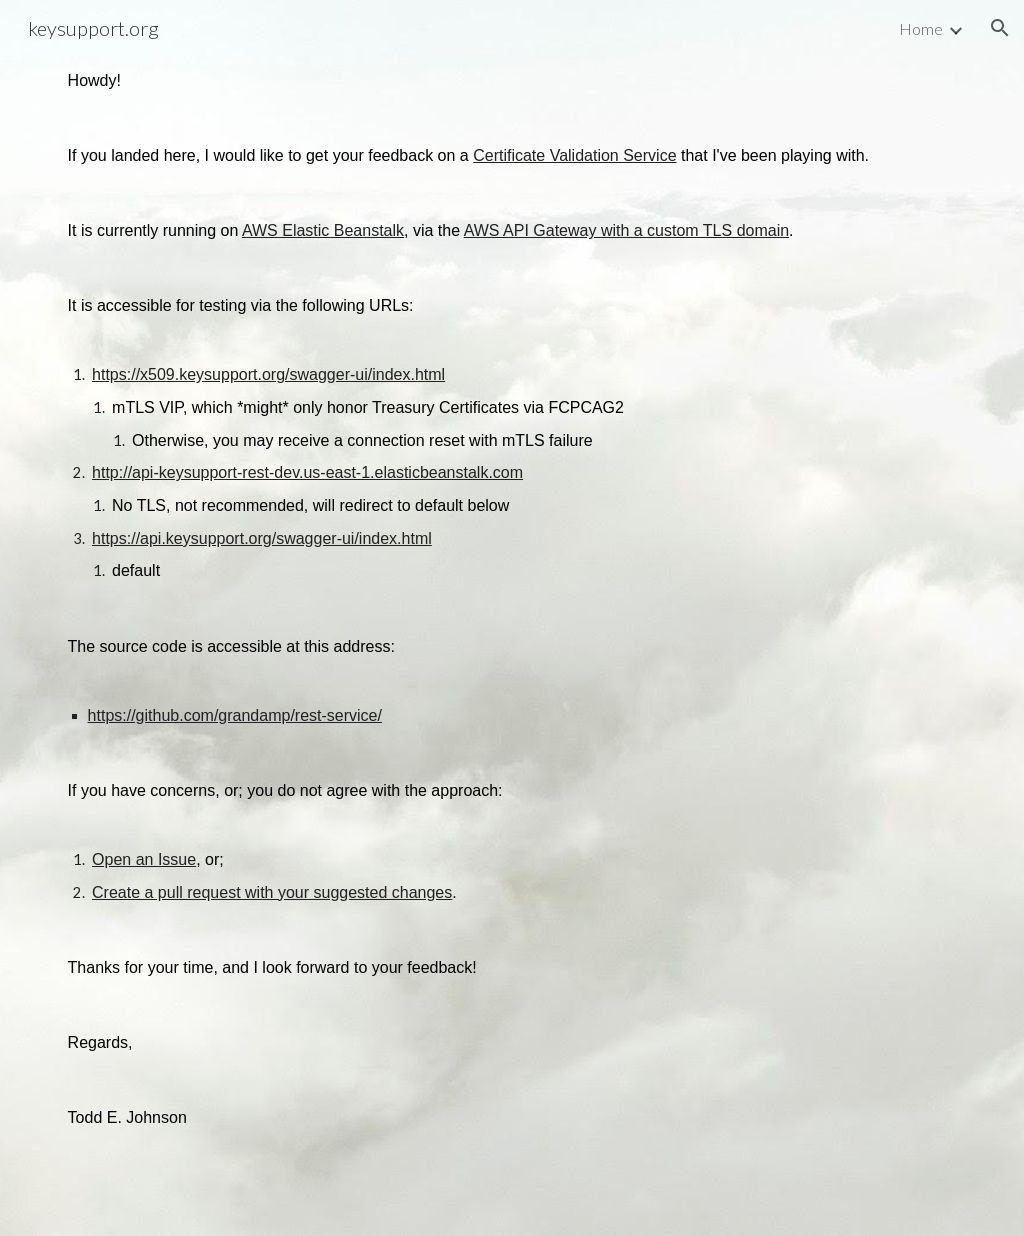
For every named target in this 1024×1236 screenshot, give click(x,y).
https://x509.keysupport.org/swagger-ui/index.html (268, 374)
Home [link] (921, 28)
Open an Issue (144, 859)
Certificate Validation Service (574, 155)
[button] (1000, 28)
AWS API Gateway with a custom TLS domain (626, 230)
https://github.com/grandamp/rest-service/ (235, 715)
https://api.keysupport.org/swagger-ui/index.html (262, 538)
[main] (512, 618)
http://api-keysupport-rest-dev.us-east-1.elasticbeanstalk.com (307, 472)
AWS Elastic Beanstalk (323, 230)
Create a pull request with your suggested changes (272, 892)
